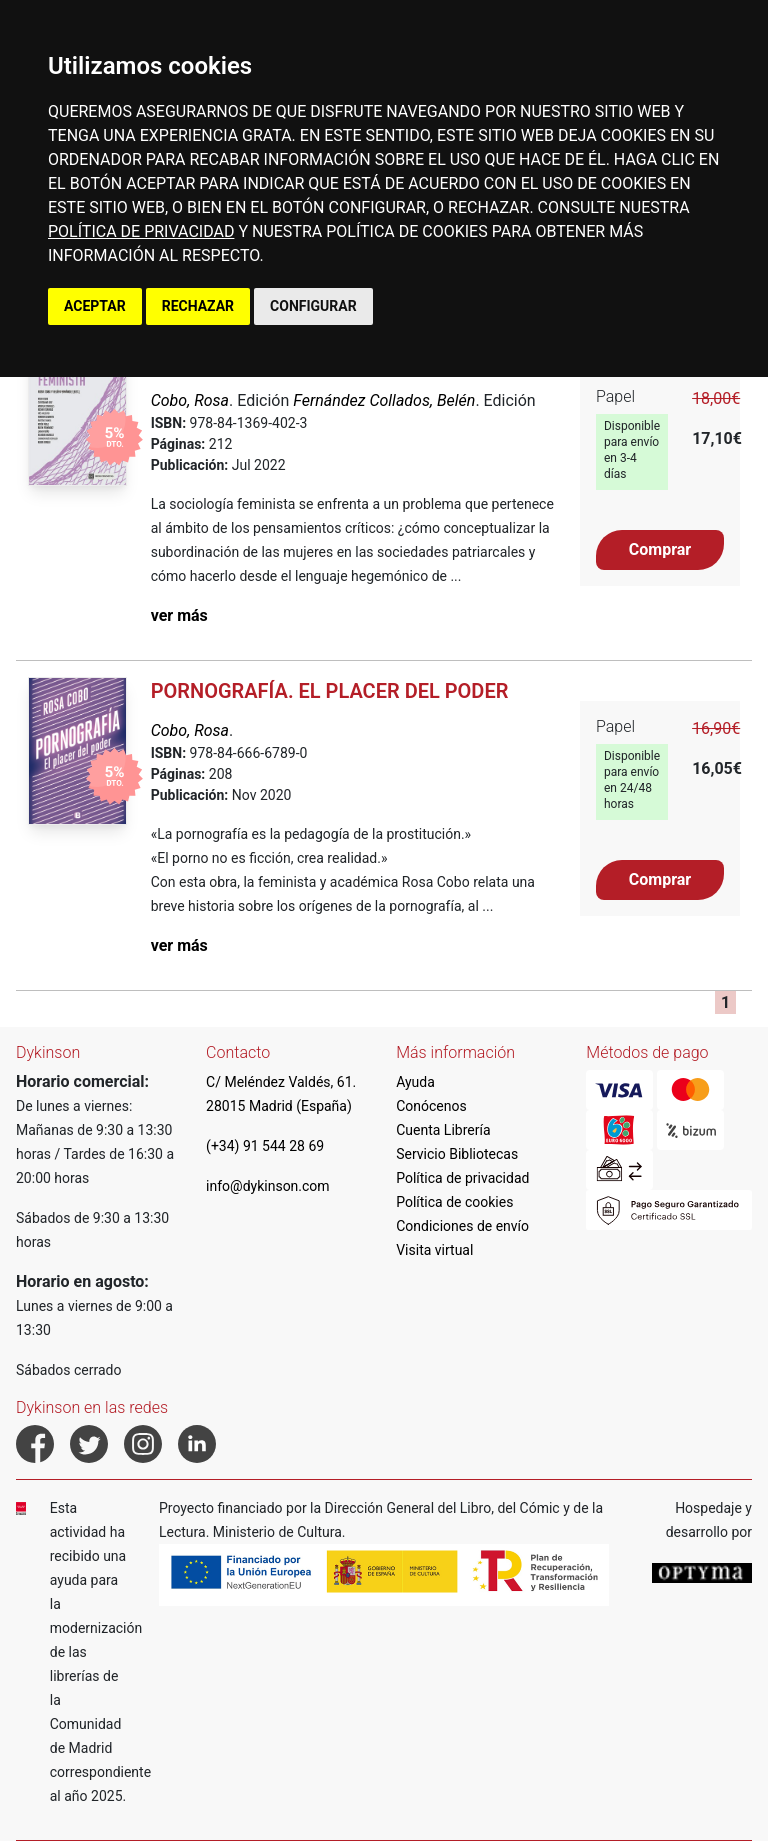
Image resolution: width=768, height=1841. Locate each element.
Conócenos (431, 1106)
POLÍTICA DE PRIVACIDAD (141, 231)
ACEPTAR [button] (95, 306)
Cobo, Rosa (190, 400)
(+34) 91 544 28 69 (265, 1146)
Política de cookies (454, 1202)
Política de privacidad (462, 1178)
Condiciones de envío (462, 1226)
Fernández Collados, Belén (384, 400)
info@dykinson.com (268, 1186)
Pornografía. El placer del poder (330, 691)
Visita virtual (434, 1250)
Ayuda (415, 1082)
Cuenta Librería (443, 1130)
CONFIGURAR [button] (313, 306)
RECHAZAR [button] (198, 306)
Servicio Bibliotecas (457, 1154)
